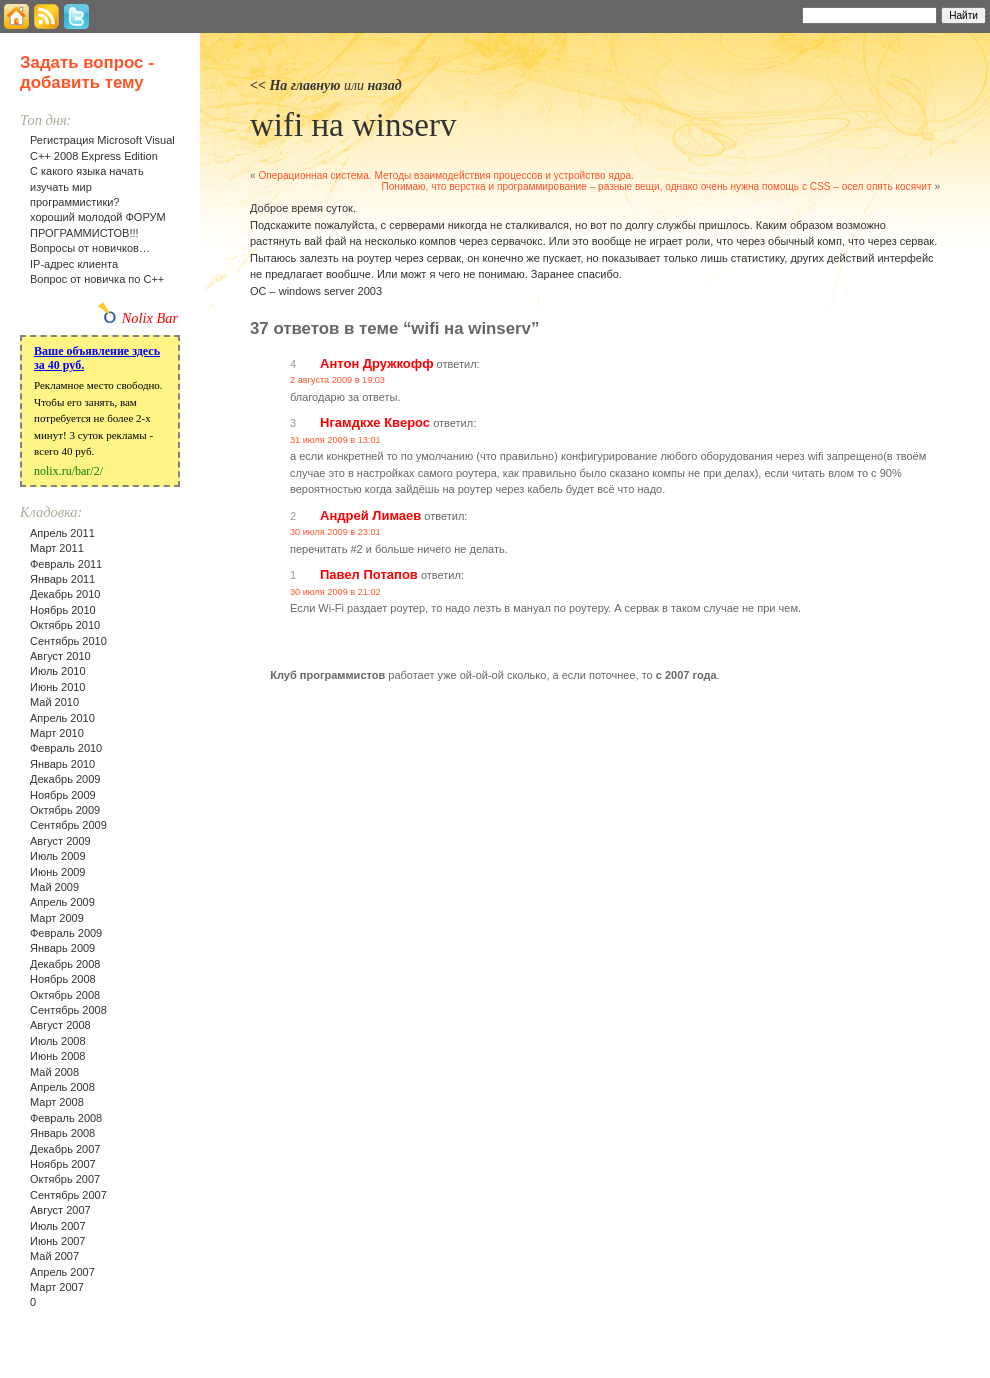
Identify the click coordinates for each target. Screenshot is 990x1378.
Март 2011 (57, 548)
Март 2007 (57, 1287)
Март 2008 (57, 1102)
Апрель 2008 (62, 1087)
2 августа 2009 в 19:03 (337, 380)
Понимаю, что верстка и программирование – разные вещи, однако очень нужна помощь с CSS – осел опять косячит (656, 186)
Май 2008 (54, 1072)
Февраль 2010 (66, 748)
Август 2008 (60, 1025)
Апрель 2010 (62, 718)
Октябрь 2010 (65, 625)
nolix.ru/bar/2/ (68, 471)
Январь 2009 (62, 948)
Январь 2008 (62, 1133)
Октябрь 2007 (65, 1179)
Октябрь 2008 (65, 995)
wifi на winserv (353, 125)
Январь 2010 (62, 764)
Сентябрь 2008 (68, 1010)
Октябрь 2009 (65, 810)
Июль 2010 (58, 671)
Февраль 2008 (66, 1118)
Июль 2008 (58, 1041)
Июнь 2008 (58, 1056)
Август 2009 (60, 841)
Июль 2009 (58, 856)
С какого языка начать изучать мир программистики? (87, 186)
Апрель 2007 (62, 1272)
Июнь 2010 (58, 687)
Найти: (775, 14)
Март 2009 (57, 918)
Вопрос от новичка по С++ (97, 279)
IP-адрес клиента (74, 264)
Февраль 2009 (66, 933)
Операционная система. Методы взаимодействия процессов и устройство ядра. (445, 175)
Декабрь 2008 (65, 964)
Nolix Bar (150, 318)
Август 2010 (60, 656)
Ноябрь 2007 (63, 1164)
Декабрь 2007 (65, 1149)
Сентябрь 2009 (68, 825)
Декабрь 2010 (65, 594)
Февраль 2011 (66, 564)
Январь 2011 (62, 579)
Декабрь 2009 (65, 779)
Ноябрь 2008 (63, 979)
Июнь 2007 (58, 1241)
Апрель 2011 (62, 533)
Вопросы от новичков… (90, 248)
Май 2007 (54, 1256)
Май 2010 (54, 702)
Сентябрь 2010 (68, 641)
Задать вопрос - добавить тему (87, 72)
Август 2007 (60, 1210)
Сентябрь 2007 (68, 1195)
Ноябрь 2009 (63, 795)
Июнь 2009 (58, 872)
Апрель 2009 (62, 902)
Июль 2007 (58, 1226)
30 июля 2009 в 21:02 (335, 592)
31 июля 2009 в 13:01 (335, 440)
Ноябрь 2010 (63, 610)
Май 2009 (54, 887)
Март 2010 (57, 733)
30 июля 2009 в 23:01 (335, 532)
